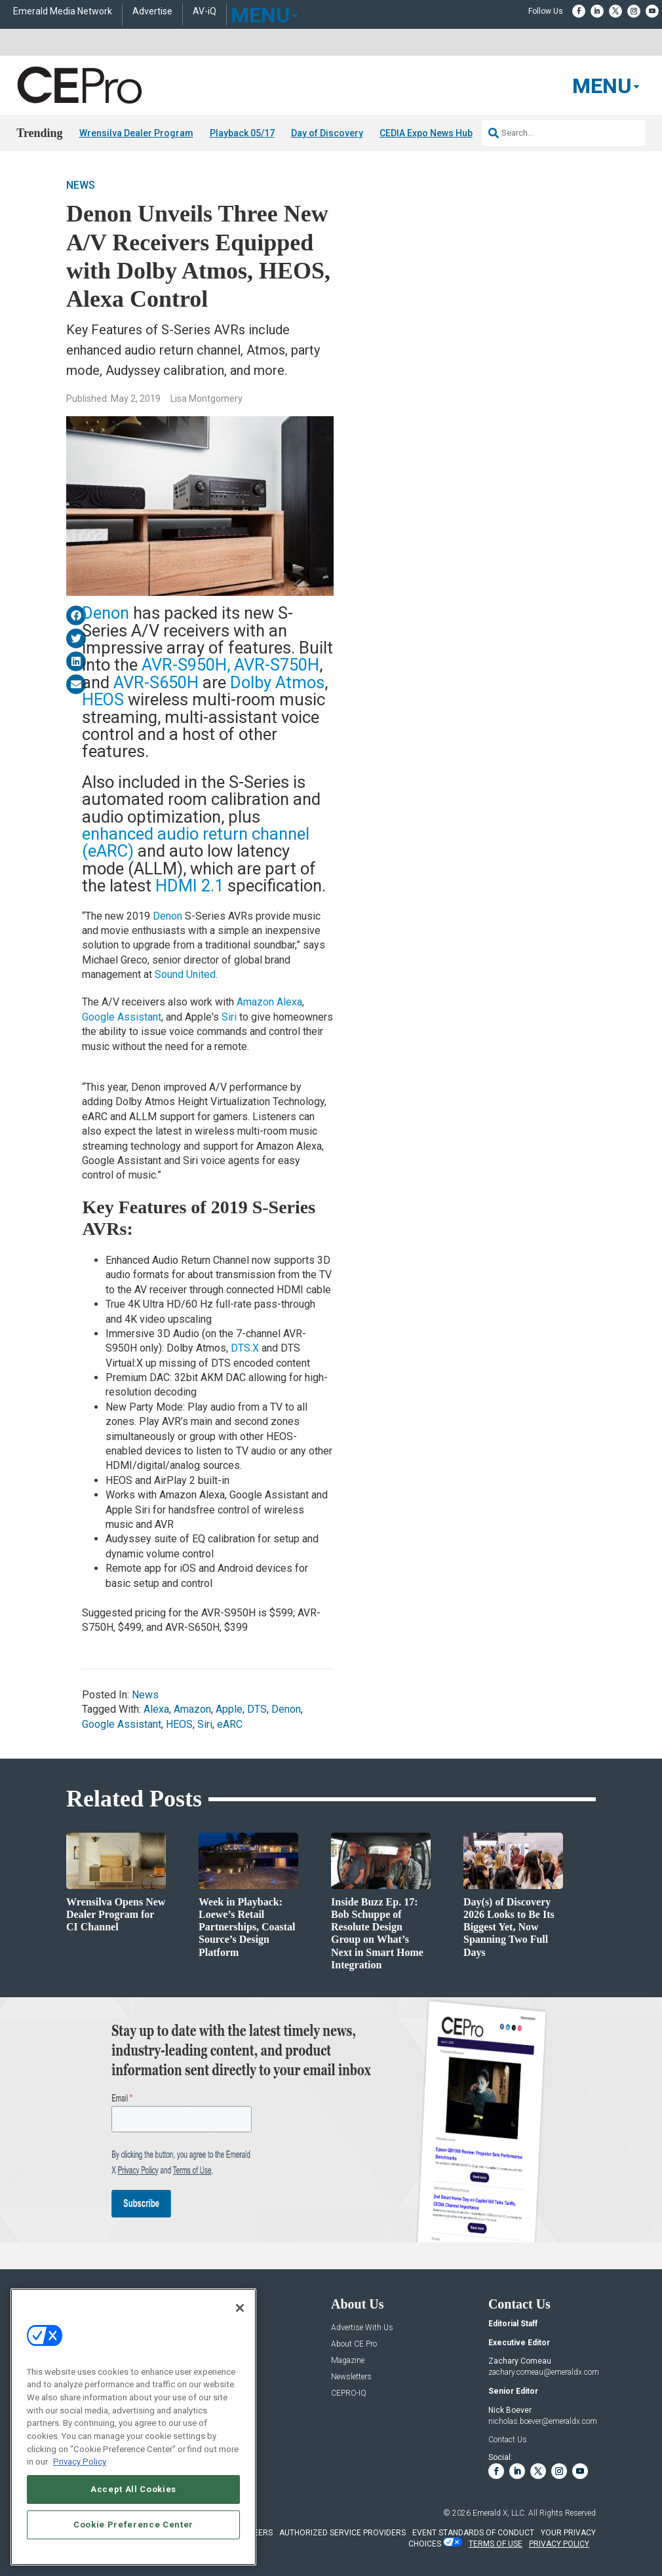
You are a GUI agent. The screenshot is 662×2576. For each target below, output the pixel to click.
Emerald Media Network (62, 11)
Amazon (192, 1709)
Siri (229, 1016)
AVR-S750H (276, 664)
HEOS (103, 699)
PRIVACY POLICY (559, 2543)
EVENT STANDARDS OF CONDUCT (473, 2532)
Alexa (156, 1709)
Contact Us (507, 2439)
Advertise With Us (362, 2327)
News (80, 185)
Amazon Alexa (269, 1002)
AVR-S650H (158, 682)
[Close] (239, 2307)
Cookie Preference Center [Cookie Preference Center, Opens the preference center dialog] (133, 2524)
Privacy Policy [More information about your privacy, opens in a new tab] (79, 2462)
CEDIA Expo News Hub (426, 133)
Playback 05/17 (242, 133)
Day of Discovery (327, 133)
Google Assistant (121, 1016)
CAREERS (255, 2532)
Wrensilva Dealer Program (136, 133)
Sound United (185, 974)
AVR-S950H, (186, 664)
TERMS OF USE (495, 2543)
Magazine (347, 2360)
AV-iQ (204, 11)
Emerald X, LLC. (499, 2513)
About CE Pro (354, 2343)
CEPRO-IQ (348, 2393)
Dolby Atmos (277, 682)
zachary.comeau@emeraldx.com (543, 2371)
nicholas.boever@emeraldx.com (542, 2420)
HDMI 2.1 (189, 885)
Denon (105, 613)
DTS (257, 1709)
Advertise (152, 11)
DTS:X (245, 1348)
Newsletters (351, 2376)
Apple (229, 1709)
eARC (230, 1723)
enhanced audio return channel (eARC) (195, 842)
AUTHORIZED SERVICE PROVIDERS (342, 2532)
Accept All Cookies (133, 2489)
